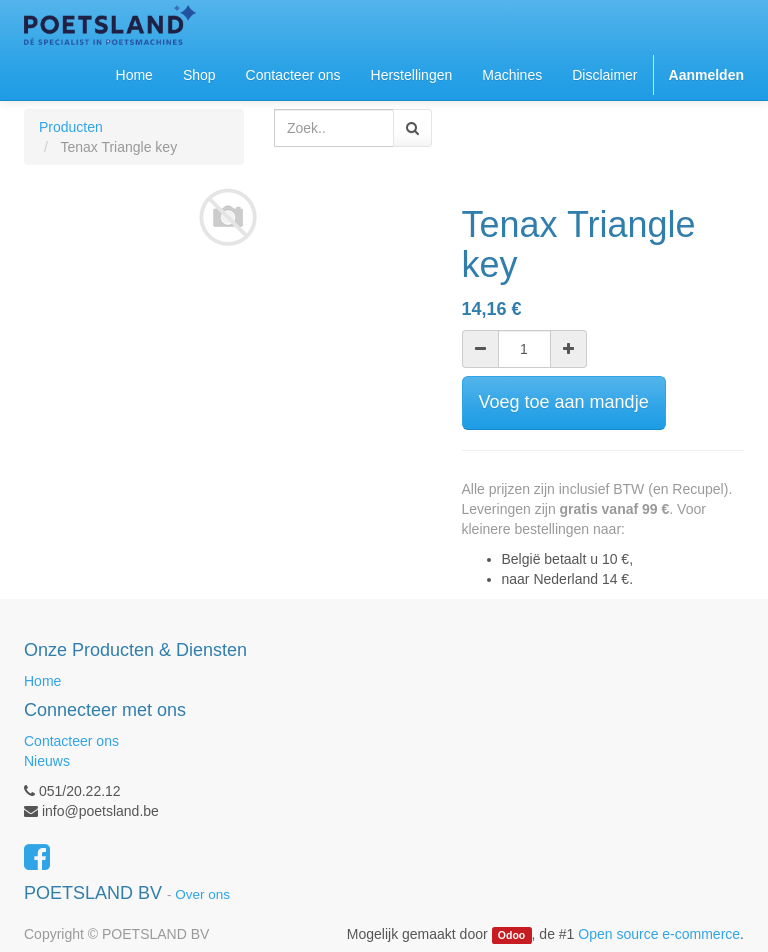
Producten (71, 127)
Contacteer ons (71, 741)
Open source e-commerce (659, 934)
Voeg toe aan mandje (564, 402)
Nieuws (47, 761)
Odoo (511, 935)
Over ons (202, 894)
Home (42, 681)
